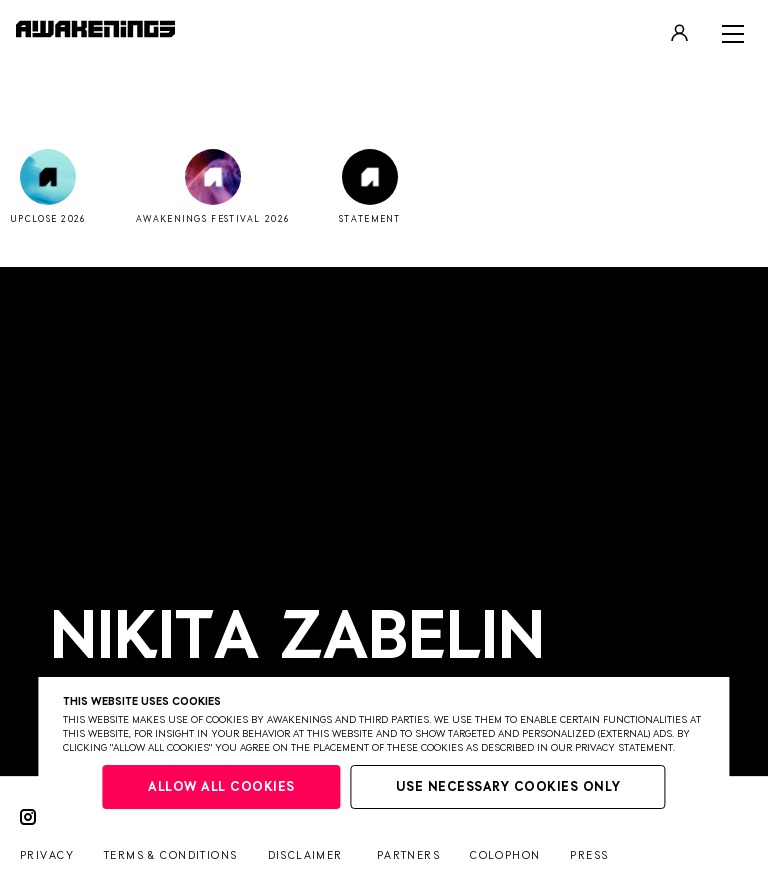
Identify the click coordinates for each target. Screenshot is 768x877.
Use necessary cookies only (508, 787)
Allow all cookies (221, 787)
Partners (408, 855)
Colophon (505, 855)
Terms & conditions (171, 855)
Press (589, 855)
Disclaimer (305, 855)
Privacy (47, 855)
